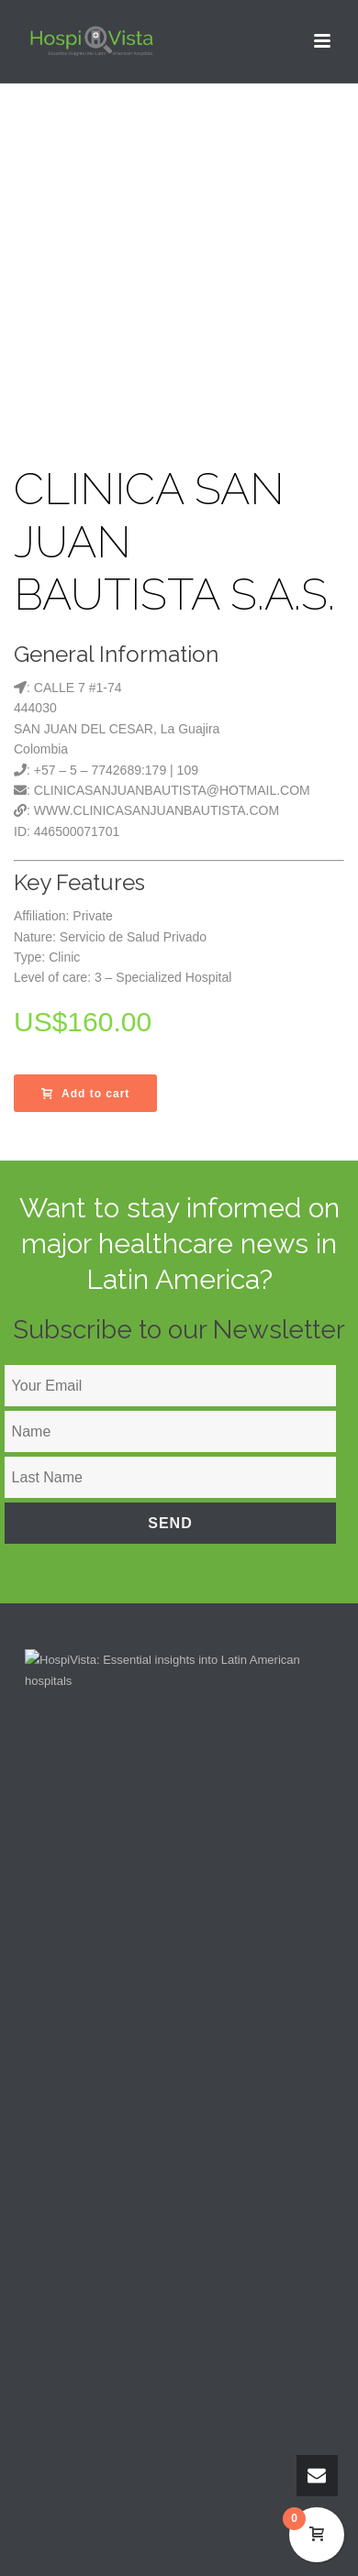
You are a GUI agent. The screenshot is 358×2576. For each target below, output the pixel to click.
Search (60, 2094)
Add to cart (85, 1093)
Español (73, 2428)
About (57, 2033)
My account (71, 2124)
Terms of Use (76, 2288)
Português (78, 2442)
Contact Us (71, 2064)
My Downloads (80, 2155)
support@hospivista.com (113, 1906)
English (71, 2413)
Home (57, 2002)
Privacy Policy (78, 2318)
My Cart (62, 2186)
